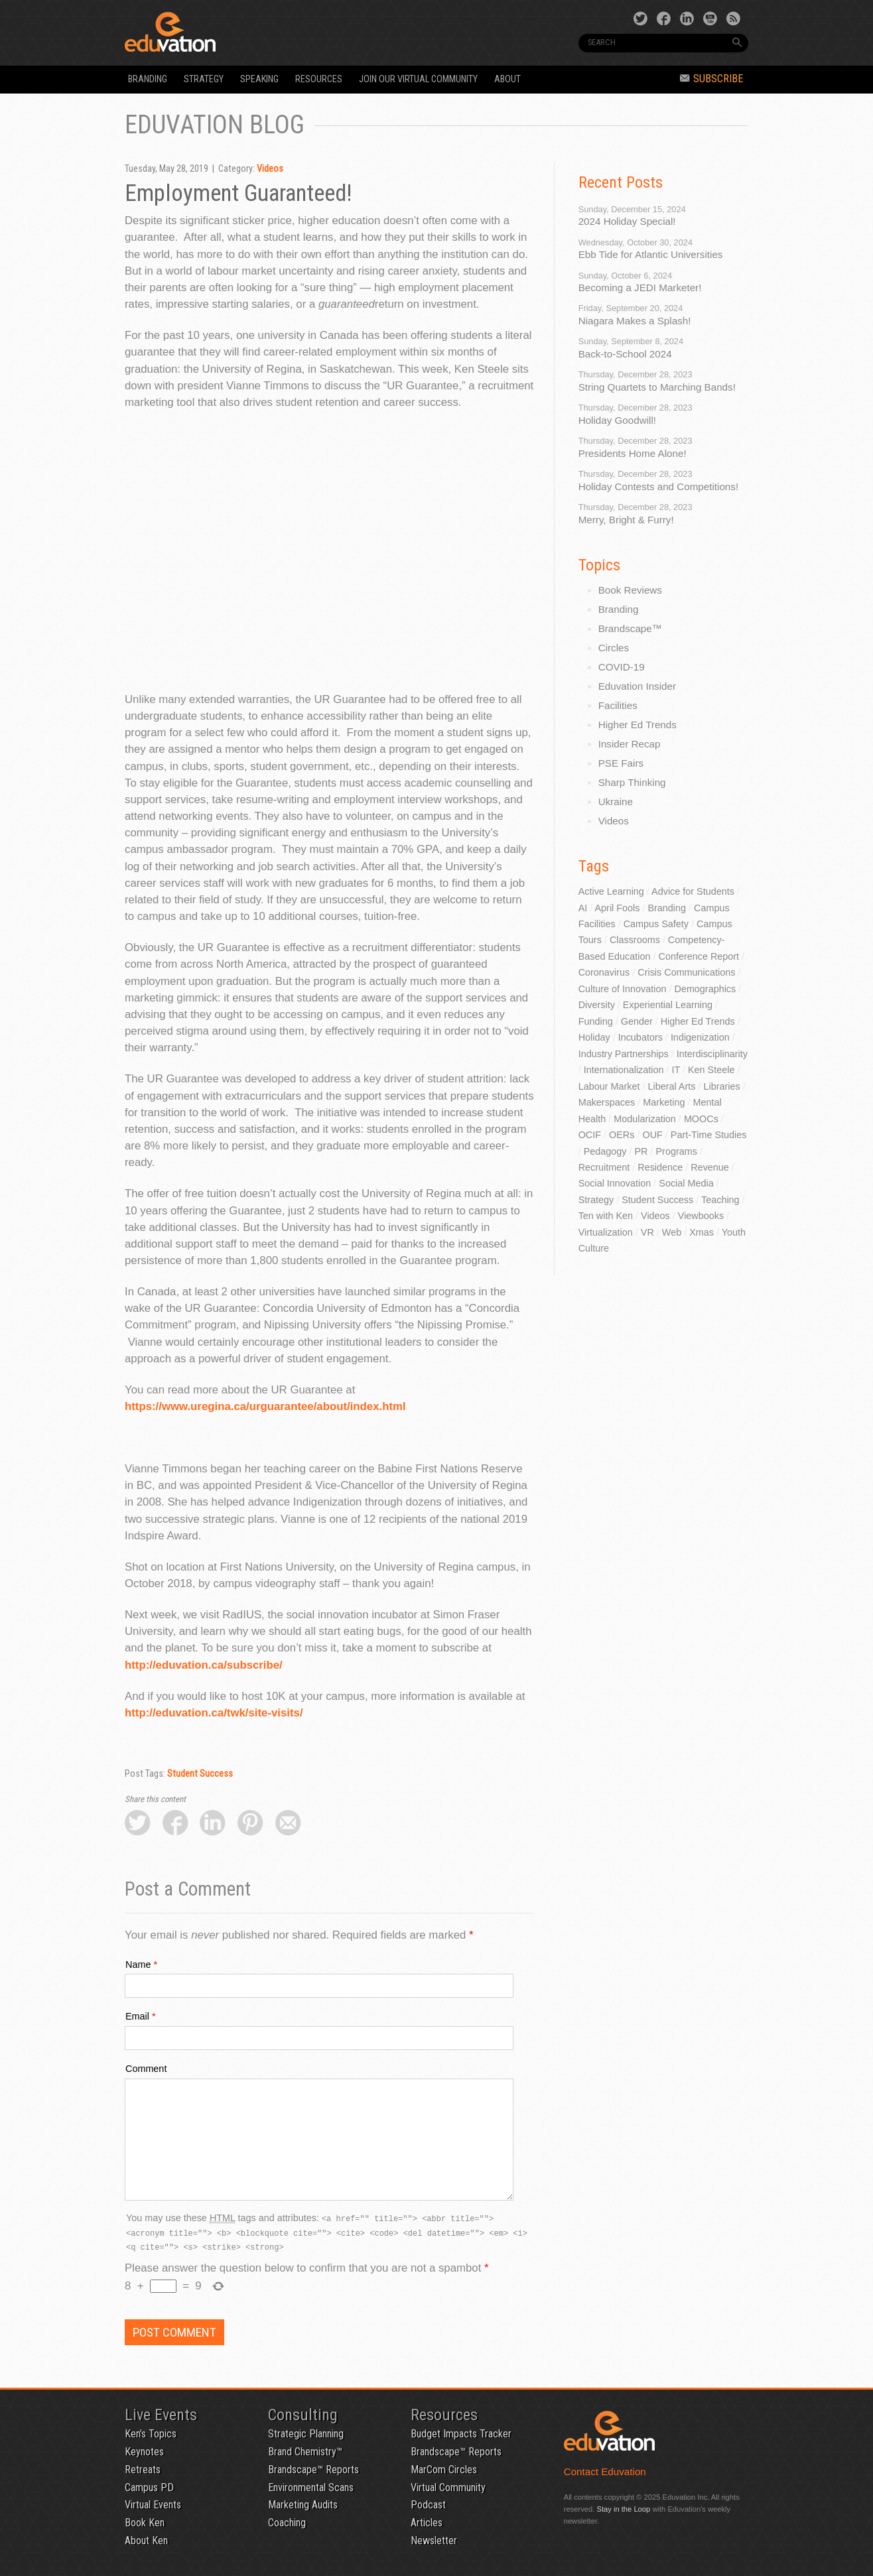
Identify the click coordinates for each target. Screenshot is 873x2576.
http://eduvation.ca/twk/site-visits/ (214, 1713)
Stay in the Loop (623, 2509)
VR (647, 1232)
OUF (652, 1134)
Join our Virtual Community (418, 79)
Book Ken (145, 2522)
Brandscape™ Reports (313, 2469)
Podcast (428, 2504)
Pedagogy (605, 1151)
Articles (426, 2522)
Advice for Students (692, 891)
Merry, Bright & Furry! (626, 519)
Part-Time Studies (709, 1134)
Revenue (710, 1167)
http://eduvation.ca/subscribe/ (204, 1665)
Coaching (287, 2522)
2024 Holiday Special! (627, 221)
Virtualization (605, 1232)
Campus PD (149, 2487)
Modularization (645, 1119)
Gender (637, 1021)
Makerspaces (607, 1102)
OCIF (589, 1134)
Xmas (701, 1232)
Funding (595, 1021)
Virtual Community (448, 2487)
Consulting (303, 2415)
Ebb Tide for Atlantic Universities (650, 254)
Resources (318, 79)
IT (675, 1069)
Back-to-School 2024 (625, 353)
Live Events (161, 2415)
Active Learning (611, 891)
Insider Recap (629, 743)
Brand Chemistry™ (305, 2451)
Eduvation (245, 32)
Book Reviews (630, 590)
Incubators (640, 1037)
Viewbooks (701, 1215)
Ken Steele (711, 1069)
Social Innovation (614, 1183)
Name (138, 1964)
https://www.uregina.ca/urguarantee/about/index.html (265, 1406)
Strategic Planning (306, 2433)
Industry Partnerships (623, 1054)
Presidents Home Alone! (632, 453)
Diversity (596, 1004)
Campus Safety (656, 924)
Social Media (686, 1183)
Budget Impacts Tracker (461, 2433)
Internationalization (624, 1069)
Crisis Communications (686, 972)
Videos (270, 168)
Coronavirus (604, 972)
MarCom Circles (444, 2469)
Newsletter (434, 2540)
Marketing (664, 1102)
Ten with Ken (605, 1215)
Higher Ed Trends (637, 724)
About (507, 79)
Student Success (200, 1773)
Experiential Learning (667, 1004)
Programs (676, 1151)
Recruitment (604, 1167)
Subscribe (711, 78)
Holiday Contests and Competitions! (658, 486)
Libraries (721, 1086)
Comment (146, 2068)
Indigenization (700, 1037)
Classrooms (635, 939)
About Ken (146, 2540)
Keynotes (144, 2451)
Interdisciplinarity (712, 1054)
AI (583, 908)
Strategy (204, 79)
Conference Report (698, 956)
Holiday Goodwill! (617, 420)
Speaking (259, 79)
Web (671, 1232)
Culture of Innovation (622, 989)
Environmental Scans (311, 2487)
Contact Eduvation (605, 2471)
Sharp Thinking (632, 782)
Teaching (720, 1199)
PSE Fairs (620, 763)
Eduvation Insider (637, 686)
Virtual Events (153, 2504)
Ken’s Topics (150, 2433)
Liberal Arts (671, 1086)
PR (641, 1151)
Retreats (143, 2469)
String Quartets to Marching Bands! (657, 387)
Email (137, 2016)
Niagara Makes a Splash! (634, 320)
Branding (147, 79)
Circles (613, 647)
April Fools (616, 908)
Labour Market (609, 1086)
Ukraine (615, 801)
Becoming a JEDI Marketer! (640, 287)
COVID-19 (621, 667)
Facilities (618, 705)
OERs (621, 1134)
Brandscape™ (630, 628)
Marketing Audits (303, 2504)
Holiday (594, 1037)
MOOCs (701, 1119)
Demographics (705, 989)
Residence (660, 1167)
